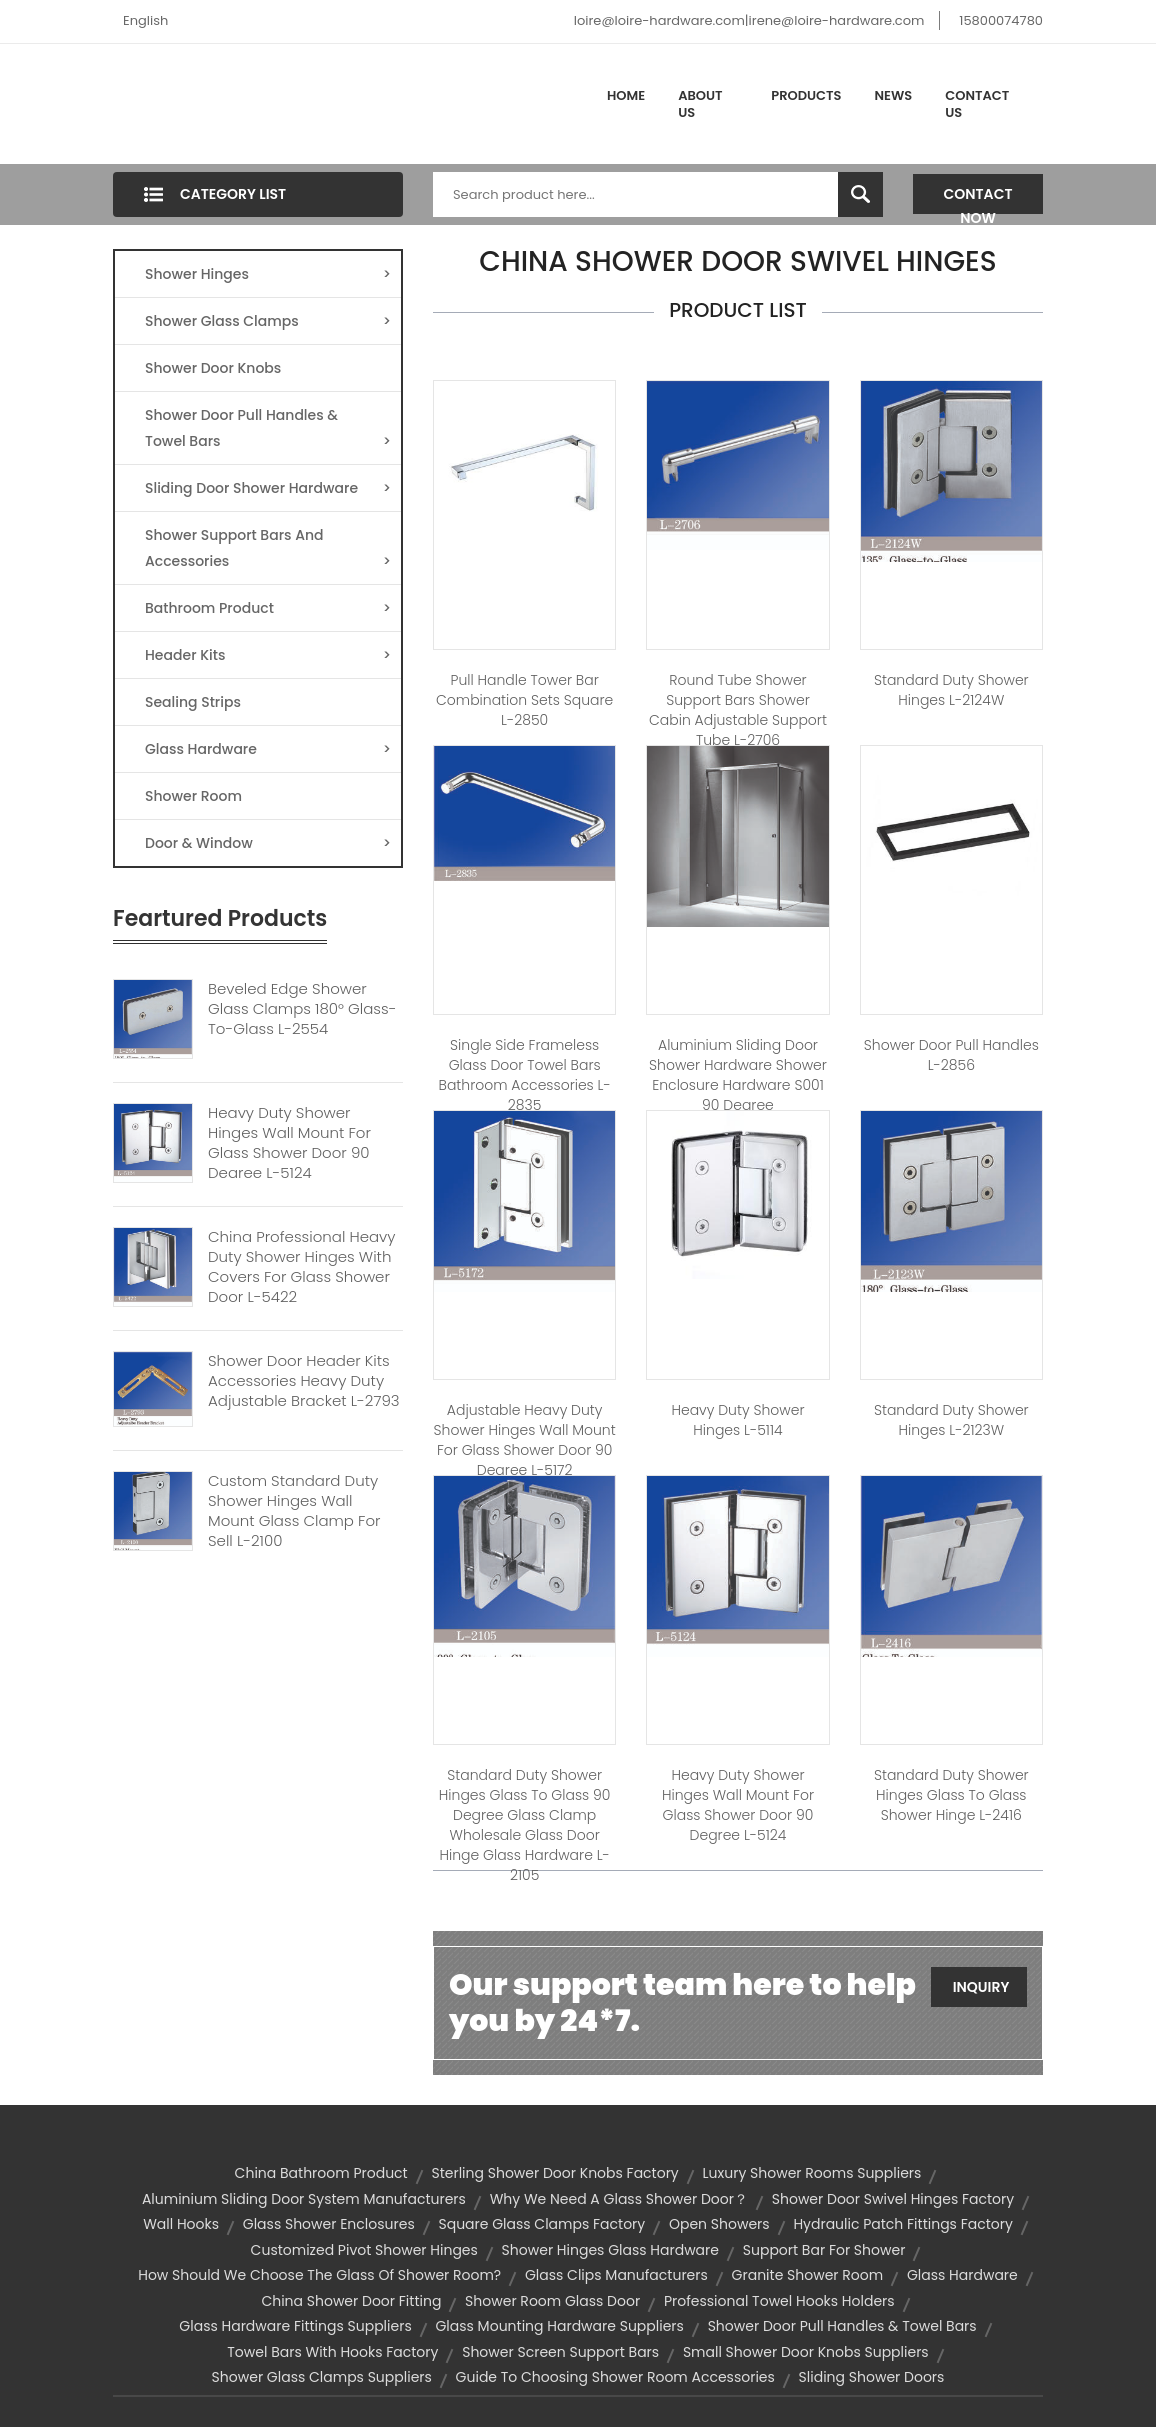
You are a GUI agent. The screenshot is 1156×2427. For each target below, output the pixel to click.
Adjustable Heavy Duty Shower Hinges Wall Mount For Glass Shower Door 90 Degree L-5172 (525, 1440)
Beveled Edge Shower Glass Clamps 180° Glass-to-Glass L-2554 (302, 1009)
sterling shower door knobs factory (554, 2173)
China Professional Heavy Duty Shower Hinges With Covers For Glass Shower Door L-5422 (302, 1267)
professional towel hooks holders (779, 2301)
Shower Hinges (268, 274)
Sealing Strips (193, 702)
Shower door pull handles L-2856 (951, 1055)
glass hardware (962, 2275)
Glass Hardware (268, 749)
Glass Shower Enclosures (329, 2224)
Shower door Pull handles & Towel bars (842, 2326)
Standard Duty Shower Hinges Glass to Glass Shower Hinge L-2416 (951, 1795)
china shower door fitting (351, 2301)
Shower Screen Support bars (560, 2352)
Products (806, 95)
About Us (700, 104)
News (894, 95)
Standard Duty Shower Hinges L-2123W (951, 1420)
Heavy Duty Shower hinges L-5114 (737, 1420)
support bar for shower (824, 2250)
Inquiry (981, 1987)
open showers (719, 2224)
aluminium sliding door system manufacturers (304, 2199)
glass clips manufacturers (616, 2275)
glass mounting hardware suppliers (559, 2326)
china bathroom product (321, 2173)
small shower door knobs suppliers (806, 2352)
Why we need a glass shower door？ (619, 2199)
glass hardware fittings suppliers (295, 2326)
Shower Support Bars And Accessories (268, 549)
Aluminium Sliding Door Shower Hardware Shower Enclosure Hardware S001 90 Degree (738, 1075)
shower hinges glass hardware (610, 2250)
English (145, 20)
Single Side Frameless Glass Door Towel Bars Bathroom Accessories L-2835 (525, 1075)
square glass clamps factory (541, 2224)
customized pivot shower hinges (364, 2250)
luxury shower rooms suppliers (812, 2173)
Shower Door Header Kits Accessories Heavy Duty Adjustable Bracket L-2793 (304, 1381)
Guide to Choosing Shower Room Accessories (615, 2377)
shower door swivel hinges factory (893, 2199)
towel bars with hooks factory (332, 2352)
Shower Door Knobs (213, 368)
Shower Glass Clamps (268, 321)
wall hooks (181, 2224)
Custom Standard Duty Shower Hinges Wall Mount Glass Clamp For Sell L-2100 (294, 1511)
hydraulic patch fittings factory (902, 2224)
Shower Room (193, 796)
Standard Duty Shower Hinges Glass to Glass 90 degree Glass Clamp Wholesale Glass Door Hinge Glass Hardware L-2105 (525, 1825)
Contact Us (977, 104)
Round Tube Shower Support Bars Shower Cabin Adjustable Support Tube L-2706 (738, 710)
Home (626, 95)
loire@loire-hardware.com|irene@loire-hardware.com (749, 20)
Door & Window (268, 843)
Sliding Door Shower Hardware (268, 488)
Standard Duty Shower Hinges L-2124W (951, 690)
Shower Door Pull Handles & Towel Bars (268, 429)
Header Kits (268, 655)
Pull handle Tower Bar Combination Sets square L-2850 (524, 700)
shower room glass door (552, 2301)
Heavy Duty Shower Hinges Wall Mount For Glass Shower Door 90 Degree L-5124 (289, 1143)
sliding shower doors (872, 2377)
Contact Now (978, 199)
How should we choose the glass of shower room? (319, 2275)
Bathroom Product (268, 608)
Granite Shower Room (808, 2275)
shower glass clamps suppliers (322, 2377)
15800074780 (1001, 20)
